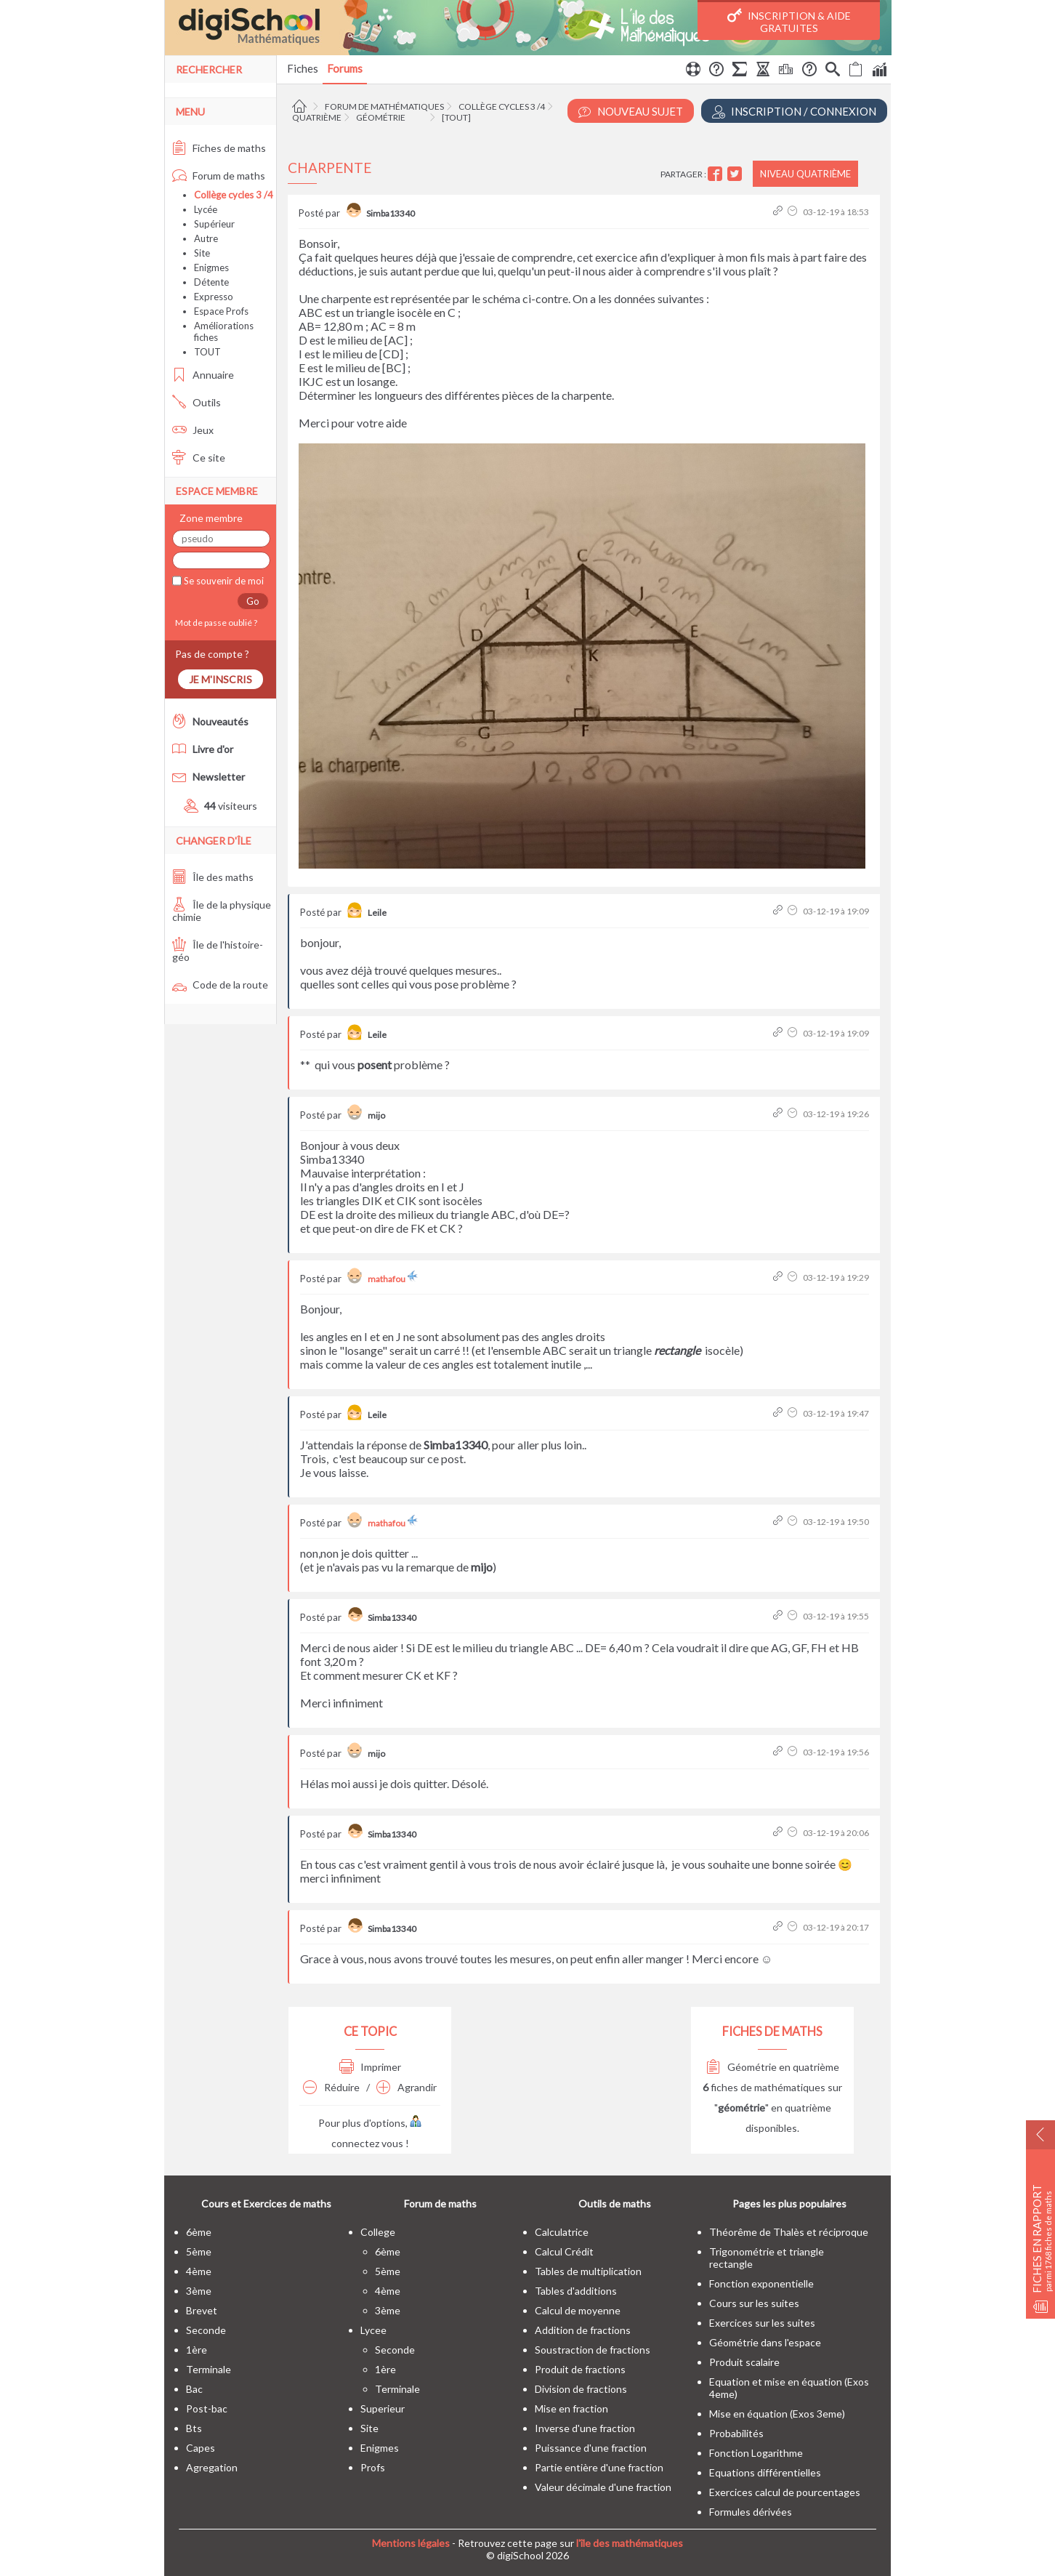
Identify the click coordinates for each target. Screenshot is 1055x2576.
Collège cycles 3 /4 (501, 106)
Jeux (193, 430)
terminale (208, 2369)
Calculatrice (562, 2232)
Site (202, 253)
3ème (198, 2291)
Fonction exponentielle (761, 2283)
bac (194, 2389)
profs (372, 2467)
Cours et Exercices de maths (266, 2203)
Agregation (212, 2467)
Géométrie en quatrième (772, 2067)
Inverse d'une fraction (585, 2428)
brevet (201, 2310)
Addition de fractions (583, 2330)
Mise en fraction (571, 2408)
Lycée (205, 209)
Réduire (331, 2087)
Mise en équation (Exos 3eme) (777, 2413)
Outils (196, 402)
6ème (198, 2232)
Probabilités (736, 2433)
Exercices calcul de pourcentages (784, 2492)
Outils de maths (614, 2203)
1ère (196, 2349)
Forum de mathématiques (384, 106)
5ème (198, 2251)
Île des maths (213, 877)
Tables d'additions (576, 2291)
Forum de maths (218, 175)
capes (200, 2448)
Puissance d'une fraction (591, 2448)
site (369, 2428)
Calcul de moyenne (578, 2310)
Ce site (198, 457)
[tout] (456, 117)
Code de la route (220, 984)
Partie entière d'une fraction (599, 2467)
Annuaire (203, 375)
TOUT (207, 352)
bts (194, 2428)
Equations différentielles (765, 2472)
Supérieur (214, 224)
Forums (345, 68)
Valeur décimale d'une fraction (603, 2487)
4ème (198, 2271)
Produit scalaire (744, 2362)
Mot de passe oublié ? (214, 622)
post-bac (206, 2408)
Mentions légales (411, 2543)
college (377, 2232)
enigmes (379, 2448)
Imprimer (370, 2067)
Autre (206, 238)
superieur (382, 2408)
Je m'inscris (220, 679)
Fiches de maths (219, 148)
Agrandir (406, 2087)
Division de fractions (581, 2389)
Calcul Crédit (564, 2251)
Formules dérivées (750, 2511)
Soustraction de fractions (592, 2349)
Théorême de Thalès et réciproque (788, 2232)
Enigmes (211, 267)
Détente (211, 282)
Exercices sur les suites (762, 2323)
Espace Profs (221, 311)
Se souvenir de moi (223, 581)
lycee (373, 2330)
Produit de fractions (580, 2369)
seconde (206, 2330)
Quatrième (316, 117)
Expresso (213, 296)
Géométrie (380, 117)
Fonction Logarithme (756, 2453)
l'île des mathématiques (629, 2543)
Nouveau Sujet (630, 111)
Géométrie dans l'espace (765, 2342)
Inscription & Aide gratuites (789, 21)
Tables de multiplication (588, 2271)
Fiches (302, 68)
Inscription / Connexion (794, 111)
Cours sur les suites (754, 2303)
